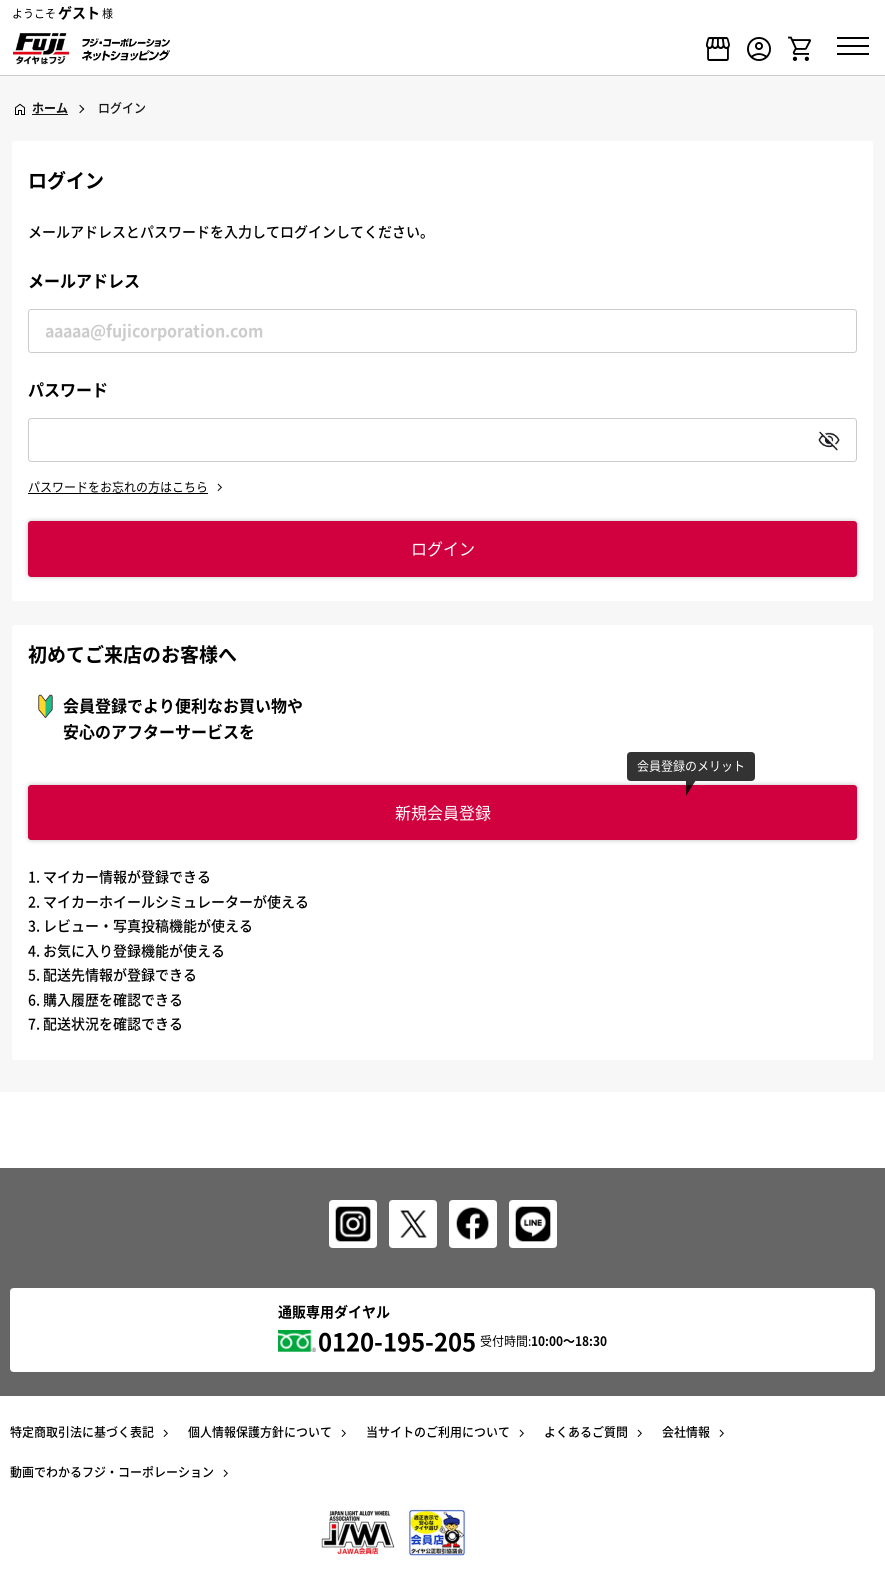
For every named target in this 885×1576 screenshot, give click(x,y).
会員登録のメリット (691, 766)
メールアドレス (84, 280)
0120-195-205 (397, 1341)
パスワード (68, 389)
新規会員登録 (443, 812)
